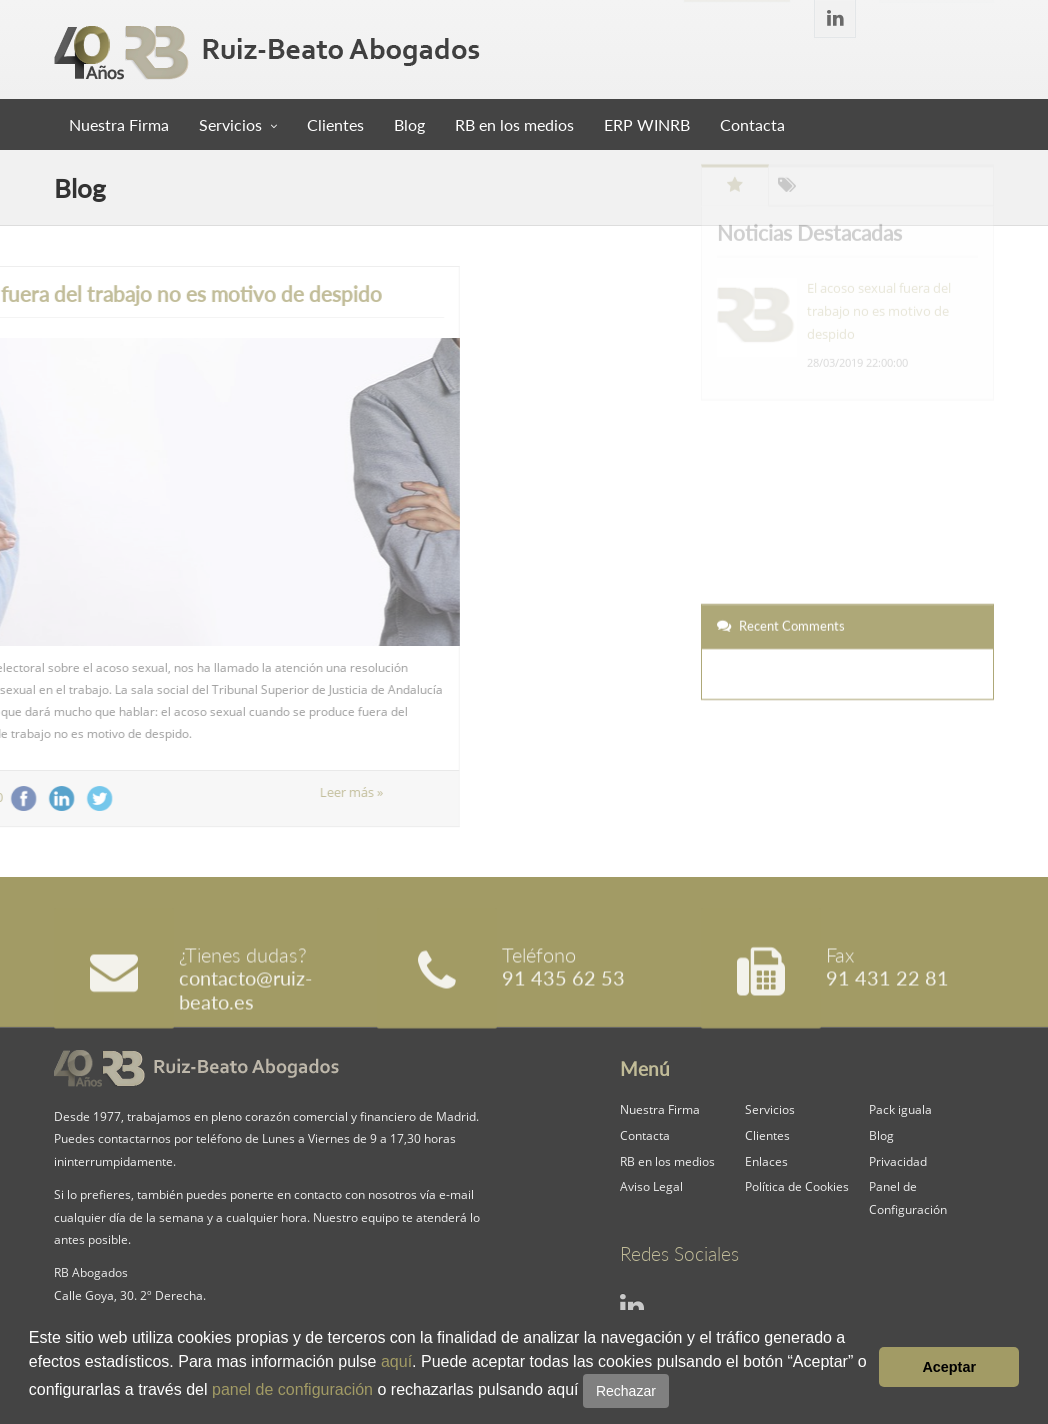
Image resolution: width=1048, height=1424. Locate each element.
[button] (676, 1392)
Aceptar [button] (949, 1367)
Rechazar (626, 1391)
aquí (396, 1361)
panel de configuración (292, 1389)
